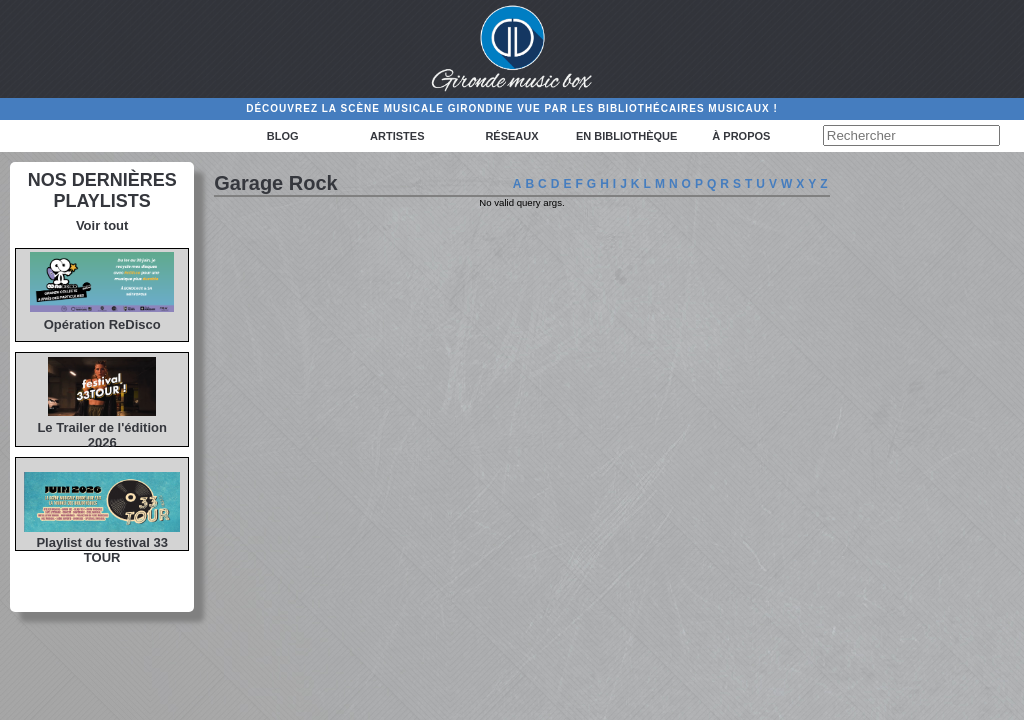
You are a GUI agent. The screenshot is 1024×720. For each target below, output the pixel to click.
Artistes (397, 136)
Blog (283, 136)
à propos (741, 136)
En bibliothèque (626, 136)
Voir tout (102, 225)
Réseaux (511, 136)
